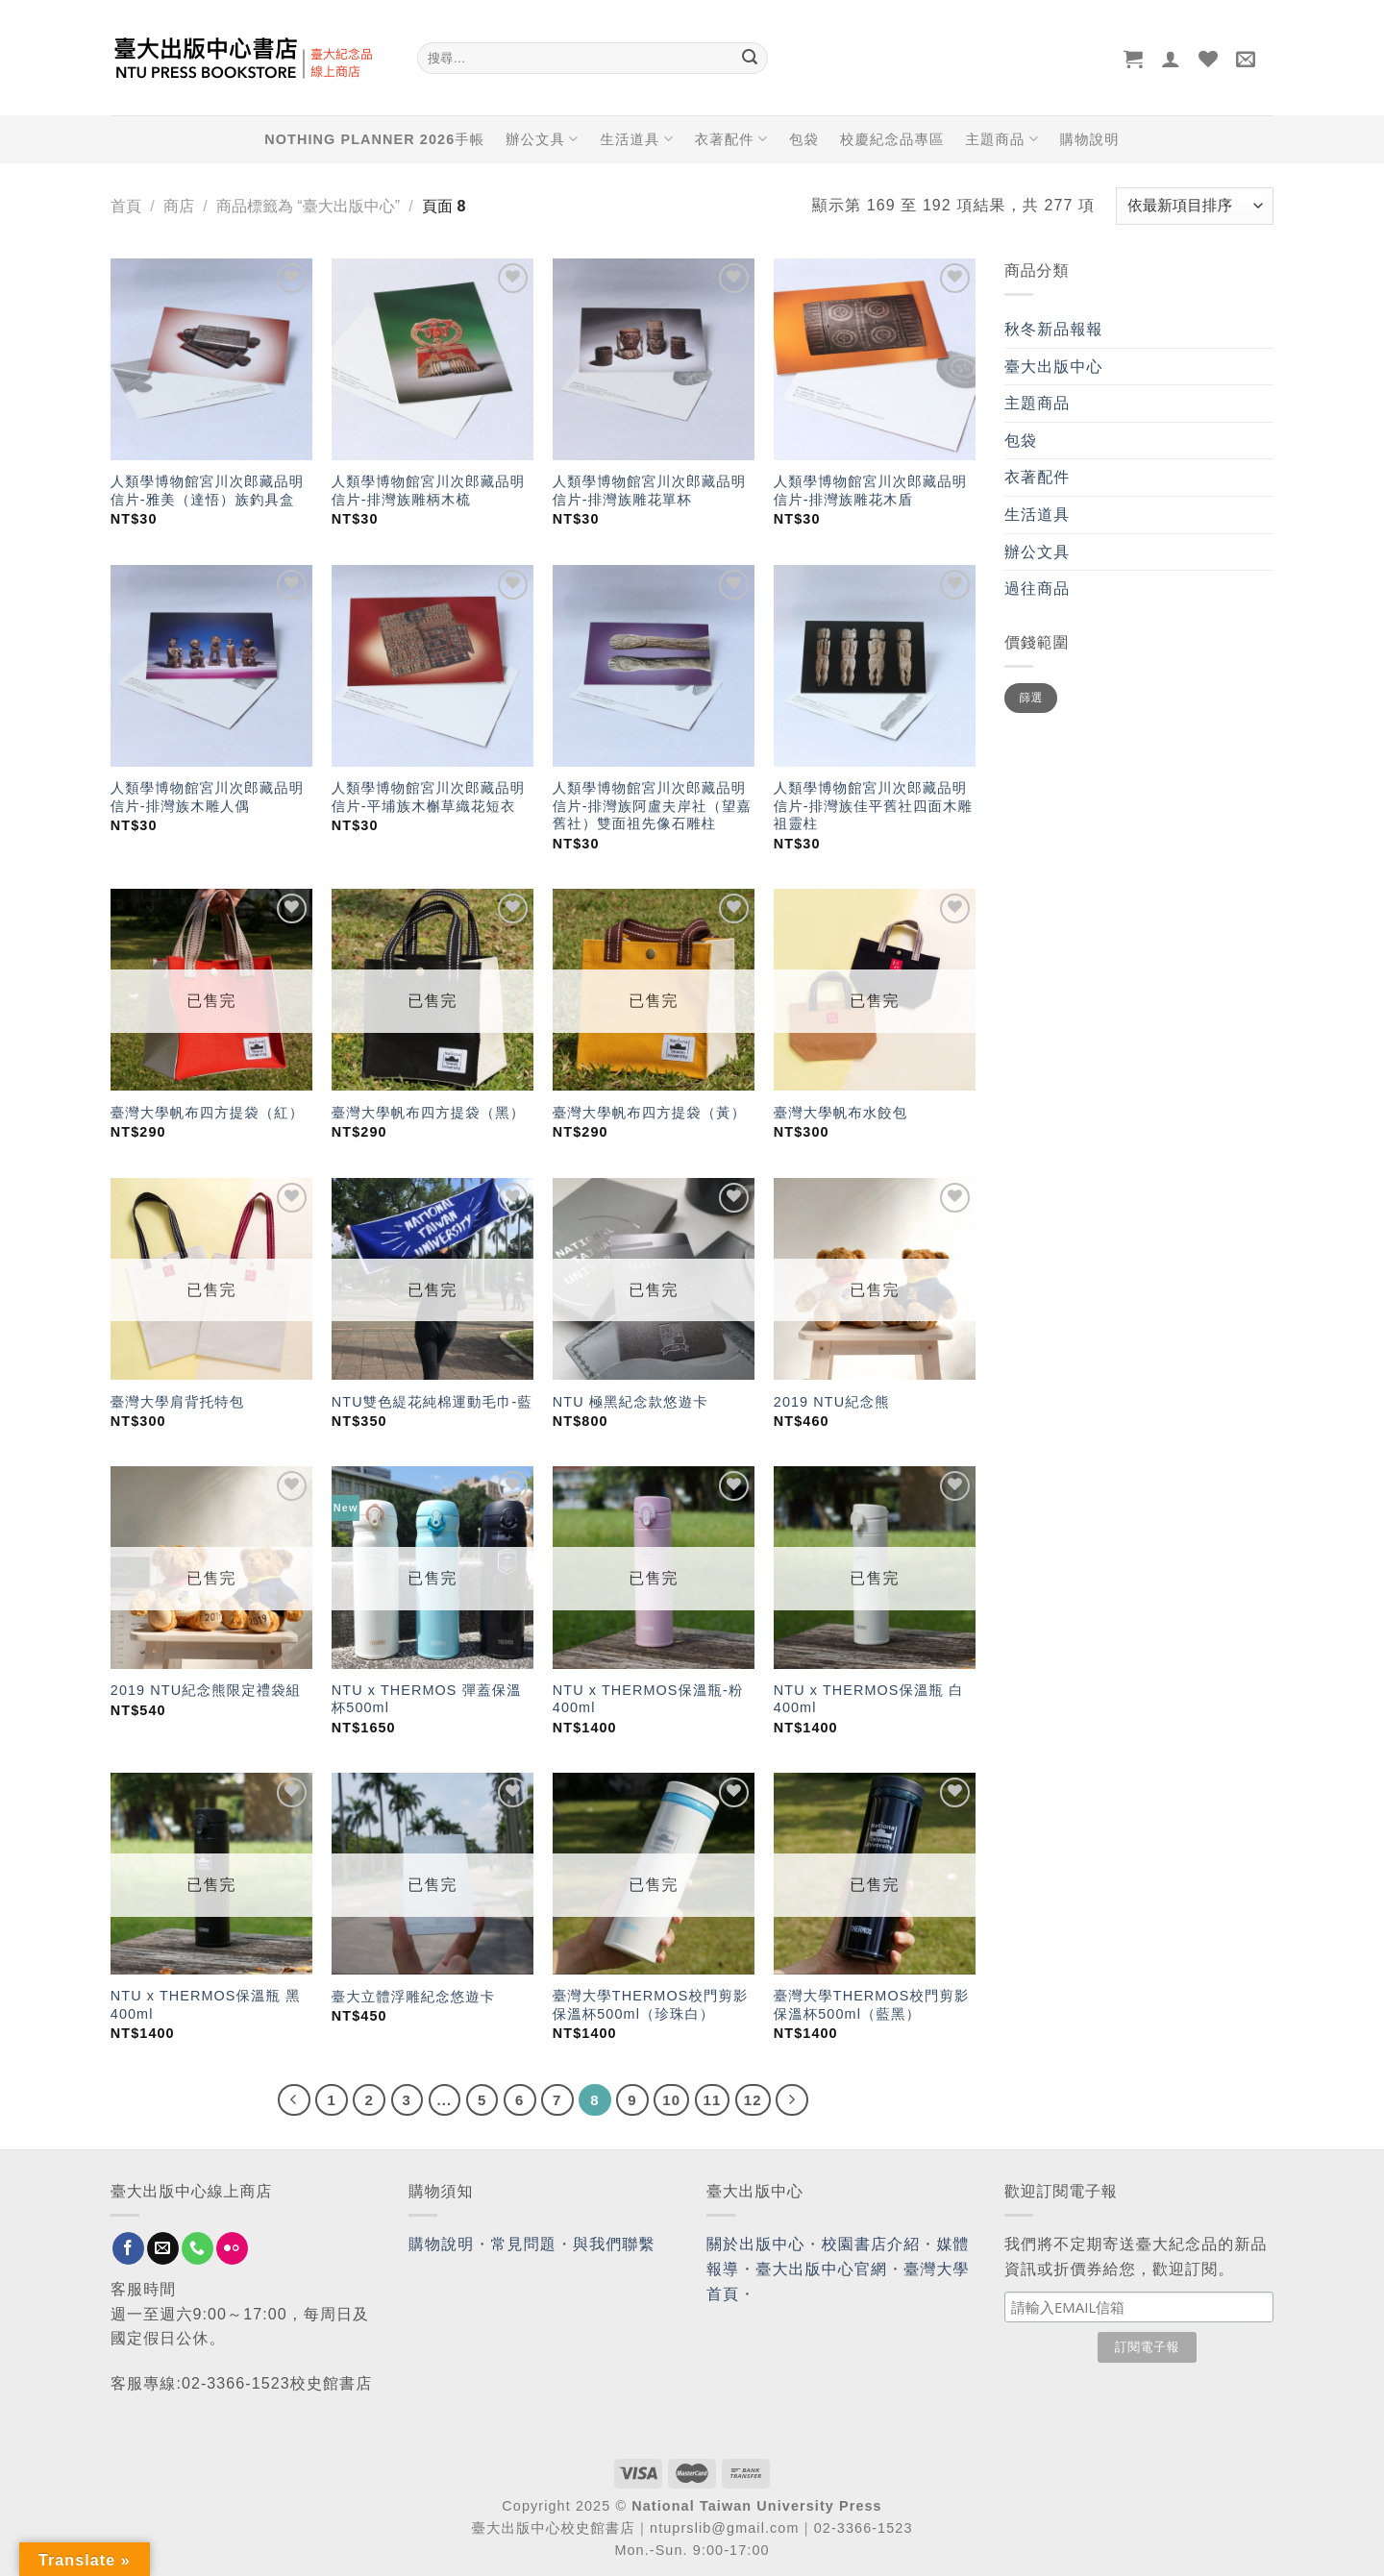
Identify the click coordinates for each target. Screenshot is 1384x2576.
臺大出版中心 (1053, 366)
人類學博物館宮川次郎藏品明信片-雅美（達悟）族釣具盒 (207, 490)
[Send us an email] (163, 2248)
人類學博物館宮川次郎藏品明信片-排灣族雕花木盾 (870, 490)
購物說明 (1090, 139)
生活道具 (636, 139)
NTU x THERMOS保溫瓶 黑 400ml (206, 2005)
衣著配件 (731, 139)
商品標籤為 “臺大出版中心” (308, 206)
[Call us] (197, 2248)
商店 (178, 206)
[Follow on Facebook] (128, 2248)
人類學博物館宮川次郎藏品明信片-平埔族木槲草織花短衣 (428, 797)
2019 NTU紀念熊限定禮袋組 (206, 1690)
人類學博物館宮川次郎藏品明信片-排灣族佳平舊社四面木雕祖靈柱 (873, 805)
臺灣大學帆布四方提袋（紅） (207, 1112)
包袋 (804, 139)
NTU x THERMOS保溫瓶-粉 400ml (648, 1699)
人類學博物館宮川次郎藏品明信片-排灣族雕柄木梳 (428, 490)
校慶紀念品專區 (892, 139)
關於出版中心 (755, 2244)
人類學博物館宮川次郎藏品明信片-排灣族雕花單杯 (649, 490)
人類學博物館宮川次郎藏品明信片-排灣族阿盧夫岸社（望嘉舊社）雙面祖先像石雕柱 (652, 805)
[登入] (1171, 58)
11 (713, 2100)
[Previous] (294, 2100)
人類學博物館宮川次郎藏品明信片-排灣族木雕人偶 (207, 797)
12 (753, 2100)
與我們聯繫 (614, 2244)
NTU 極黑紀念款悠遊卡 (630, 1402)
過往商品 (1037, 588)
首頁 (126, 206)
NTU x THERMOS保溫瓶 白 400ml (869, 1699)
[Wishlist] (1209, 58)
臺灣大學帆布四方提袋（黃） (649, 1112)
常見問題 (523, 2244)
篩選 (1031, 697)
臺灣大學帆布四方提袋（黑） (428, 1112)
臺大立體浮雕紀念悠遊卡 (413, 1996)
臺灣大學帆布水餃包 (840, 1112)
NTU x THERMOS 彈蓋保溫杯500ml (427, 1699)
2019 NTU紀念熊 (832, 1402)
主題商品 (1001, 139)
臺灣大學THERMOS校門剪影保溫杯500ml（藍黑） (872, 2005)
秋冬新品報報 (1053, 329)
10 (671, 2100)
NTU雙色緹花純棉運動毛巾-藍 (432, 1402)
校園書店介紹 (871, 2244)
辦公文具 (542, 139)
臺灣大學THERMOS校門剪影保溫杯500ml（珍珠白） (651, 2005)
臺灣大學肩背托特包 (177, 1402)
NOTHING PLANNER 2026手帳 (374, 139)
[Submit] (749, 58)
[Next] (792, 2100)
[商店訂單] (1194, 206)
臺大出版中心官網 (821, 2269)
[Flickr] (232, 2248)
